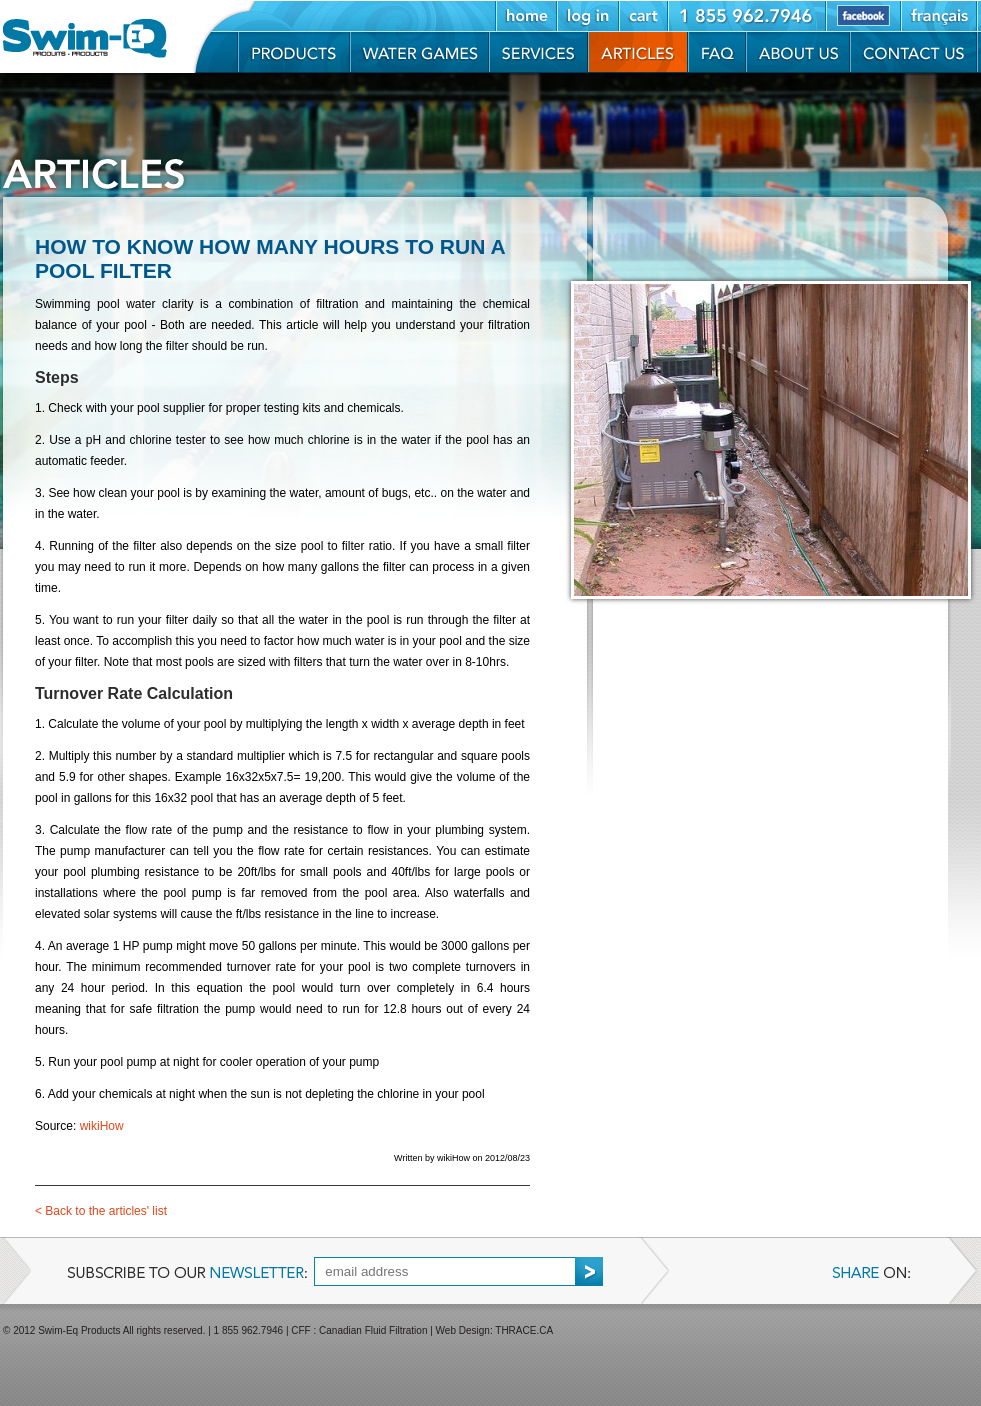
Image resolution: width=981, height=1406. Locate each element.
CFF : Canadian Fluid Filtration (359, 1330)
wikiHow (102, 1126)
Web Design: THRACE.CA (494, 1330)
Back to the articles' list (101, 1211)
